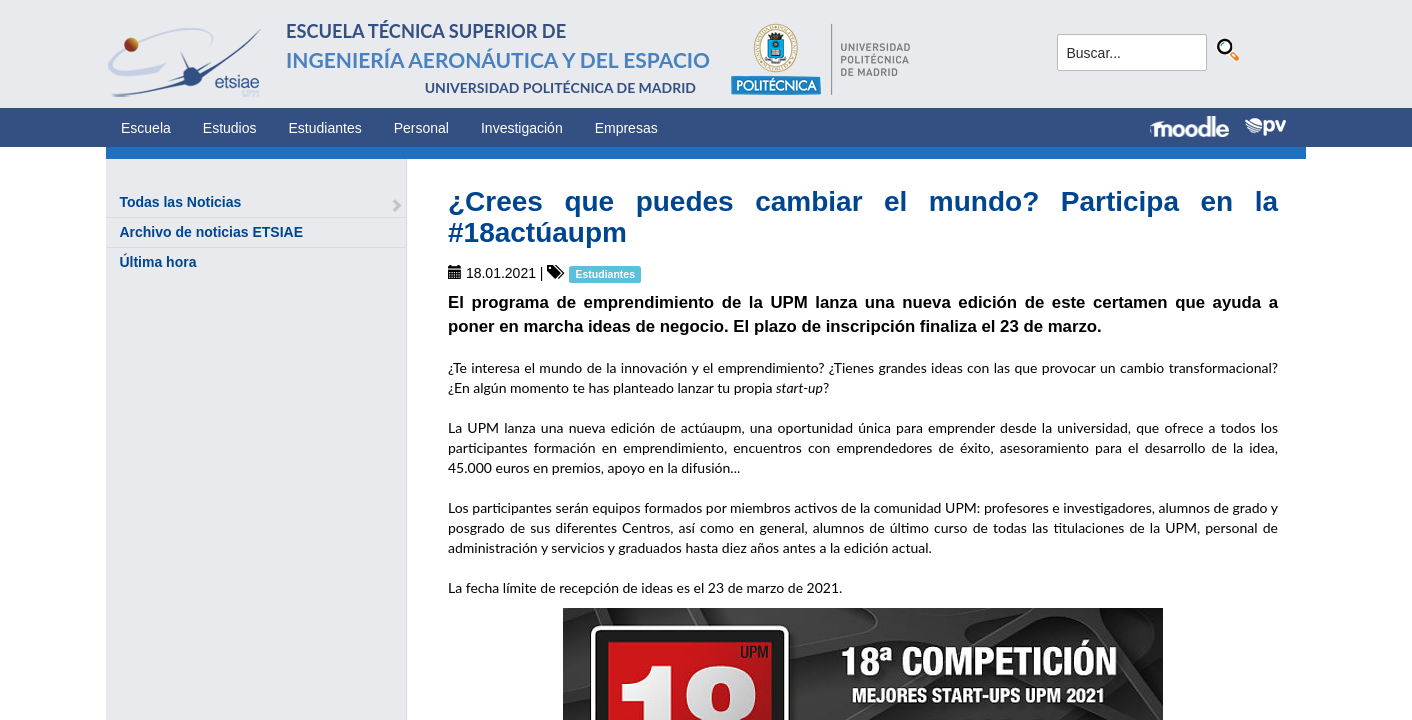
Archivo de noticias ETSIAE (211, 232)
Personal (421, 128)
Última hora (157, 262)
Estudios (230, 128)
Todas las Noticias (180, 202)
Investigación (522, 128)
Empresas (626, 128)
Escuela (146, 128)
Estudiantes (325, 128)
